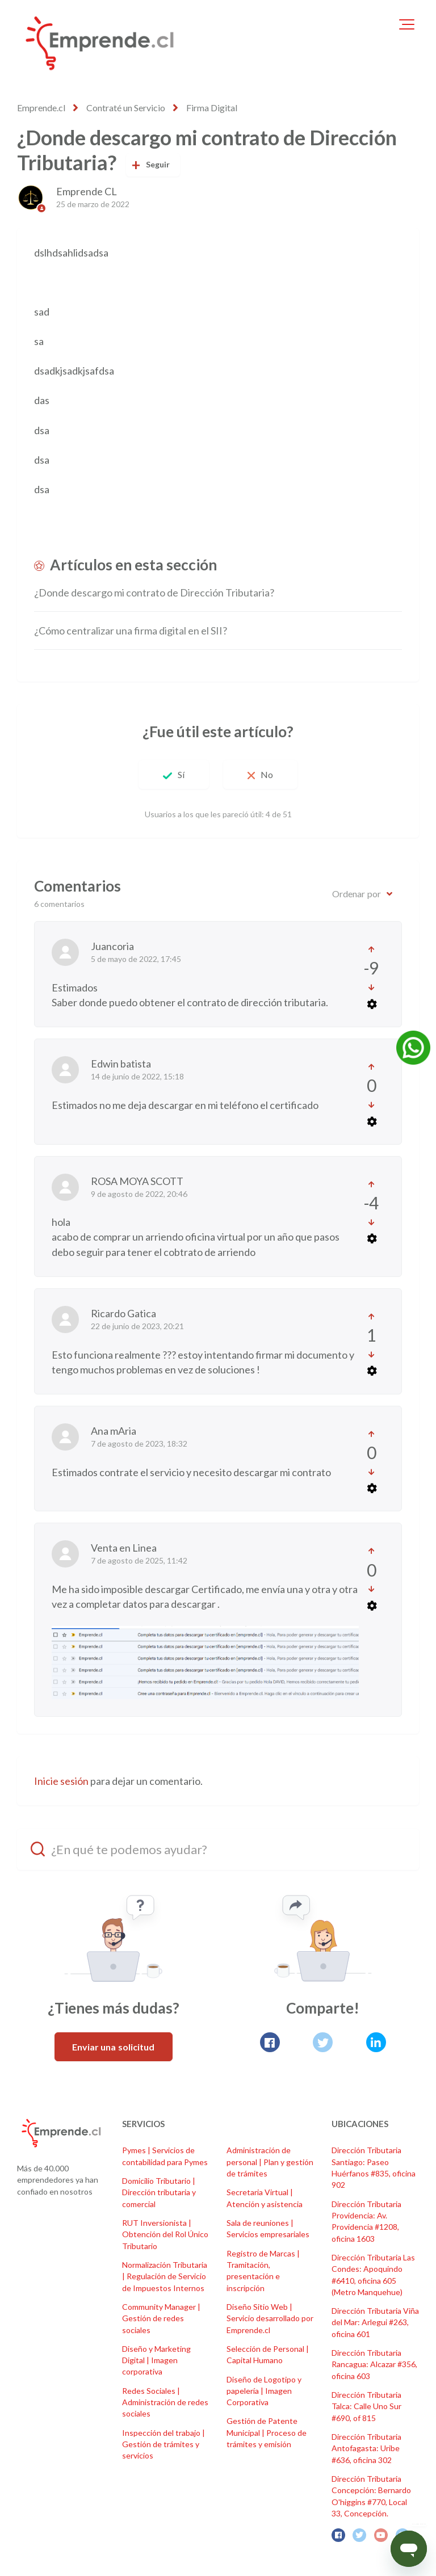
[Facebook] (270, 2042)
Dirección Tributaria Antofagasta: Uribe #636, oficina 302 (366, 2448)
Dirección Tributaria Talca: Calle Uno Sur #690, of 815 (366, 2406)
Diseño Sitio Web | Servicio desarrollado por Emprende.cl (270, 2318)
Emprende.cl (41, 107)
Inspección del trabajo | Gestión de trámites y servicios (163, 2444)
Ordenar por (356, 893)
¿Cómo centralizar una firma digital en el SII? (130, 630)
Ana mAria (113, 1430)
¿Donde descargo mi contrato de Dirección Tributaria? (154, 592)
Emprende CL (86, 191)
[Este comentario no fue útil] (371, 987)
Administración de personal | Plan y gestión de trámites (270, 2161)
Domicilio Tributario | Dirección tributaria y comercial (159, 2192)
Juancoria (112, 946)
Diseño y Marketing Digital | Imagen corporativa (156, 2360)
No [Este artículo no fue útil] (267, 774)
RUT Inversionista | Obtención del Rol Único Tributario (165, 2234)
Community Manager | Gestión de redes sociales (161, 2318)
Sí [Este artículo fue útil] (181, 774)
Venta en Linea (124, 1547)
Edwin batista (121, 1063)
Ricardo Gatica (123, 1313)
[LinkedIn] (376, 2042)
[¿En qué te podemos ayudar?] (218, 1849)
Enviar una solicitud (113, 2046)
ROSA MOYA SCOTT (137, 1181)
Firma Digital (211, 107)
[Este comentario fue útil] (371, 949)
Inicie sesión (61, 1781)
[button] (407, 24)
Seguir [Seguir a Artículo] (158, 164)
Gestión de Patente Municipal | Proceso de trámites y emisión (267, 2432)
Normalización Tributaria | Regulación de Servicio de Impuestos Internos (164, 2276)
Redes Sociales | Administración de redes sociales (165, 2402)
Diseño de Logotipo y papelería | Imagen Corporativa (264, 2391)
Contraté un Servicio (125, 107)
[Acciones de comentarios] (371, 1004)
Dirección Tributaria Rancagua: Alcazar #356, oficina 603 (374, 2364)
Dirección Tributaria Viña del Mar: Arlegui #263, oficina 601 (375, 2322)
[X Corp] (323, 2042)
